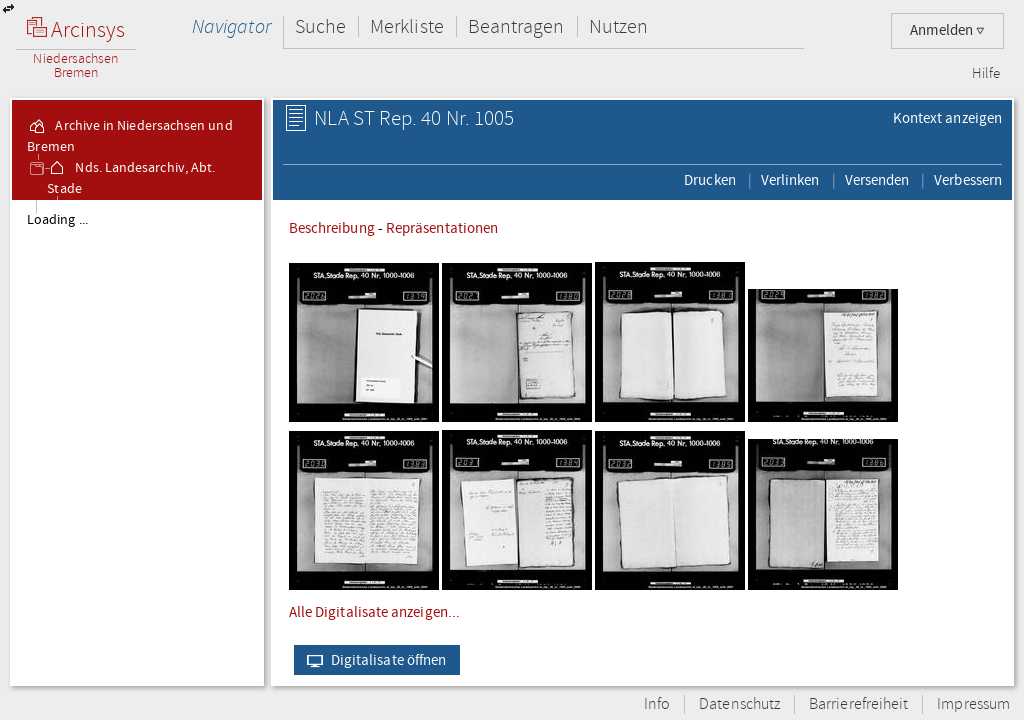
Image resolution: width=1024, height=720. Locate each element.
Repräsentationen (442, 228)
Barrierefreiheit (858, 704)
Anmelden (947, 30)
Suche (320, 26)
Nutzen (618, 26)
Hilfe (986, 74)
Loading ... (57, 220)
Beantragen (516, 26)
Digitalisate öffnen (372, 660)
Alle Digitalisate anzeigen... (374, 612)
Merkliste (407, 26)
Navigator (231, 26)
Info (657, 704)
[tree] (137, 442)
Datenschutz (739, 704)
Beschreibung (332, 228)
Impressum (973, 704)
